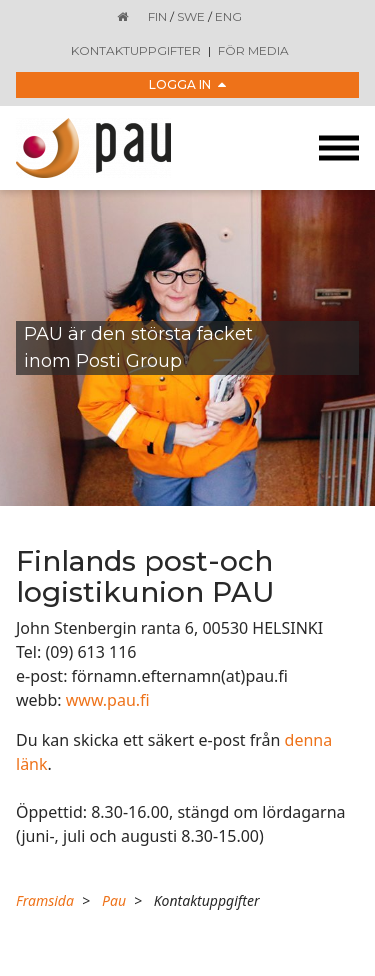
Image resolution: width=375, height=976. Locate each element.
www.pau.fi (108, 700)
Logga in (187, 84)
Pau (114, 900)
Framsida (45, 900)
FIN (157, 16)
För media (253, 50)
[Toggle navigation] (339, 148)
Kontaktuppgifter (136, 50)
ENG (228, 16)
